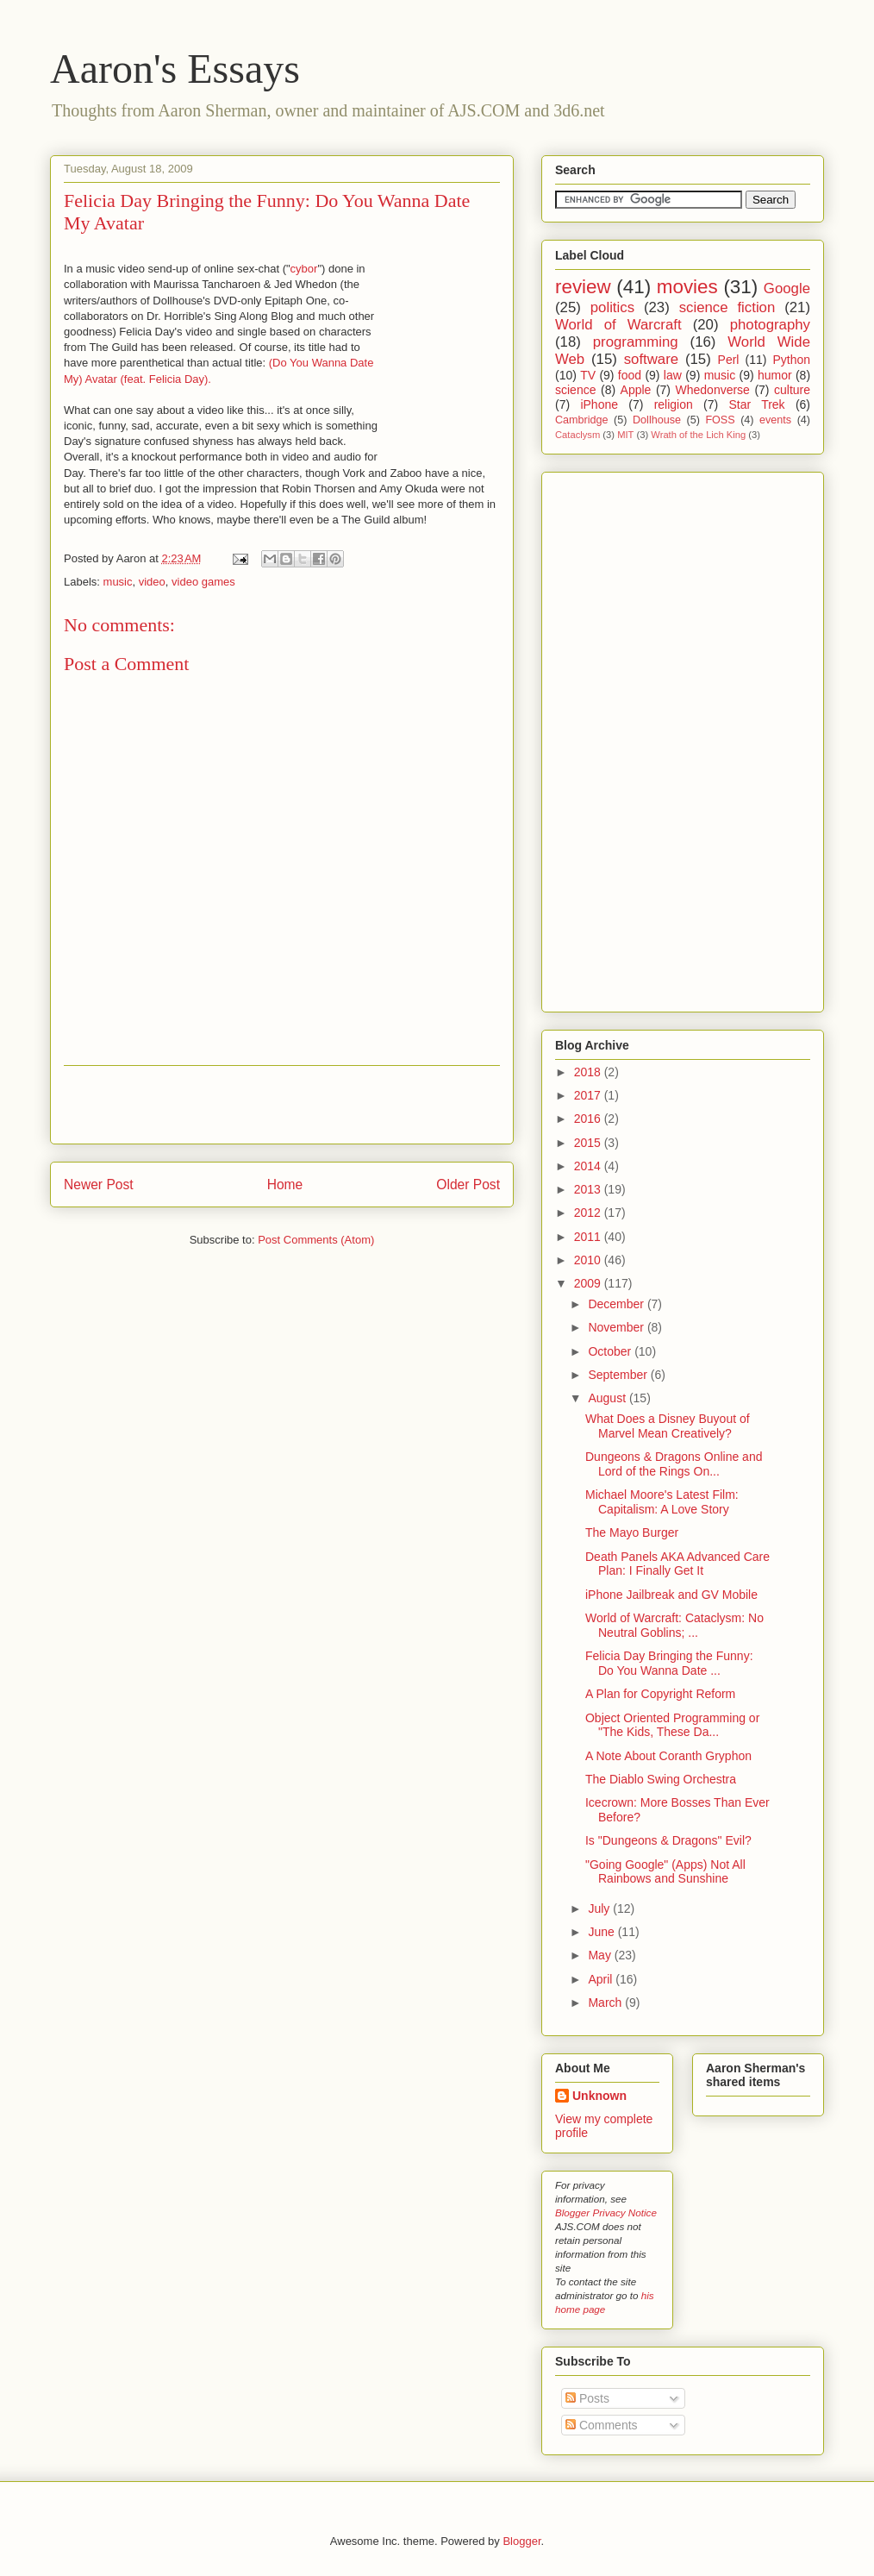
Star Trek (756, 404)
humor (775, 375)
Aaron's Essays (175, 68)
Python (791, 360)
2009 (589, 1283)
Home (285, 1184)
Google (787, 288)
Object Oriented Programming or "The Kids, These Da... (672, 1725)
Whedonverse (713, 390)
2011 (589, 1237)
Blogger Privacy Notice (606, 2212)
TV (588, 375)
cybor (304, 268)
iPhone (599, 404)
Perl (729, 360)
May (601, 1955)
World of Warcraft (618, 325)
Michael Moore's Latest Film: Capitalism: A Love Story (662, 1502)
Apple (636, 390)
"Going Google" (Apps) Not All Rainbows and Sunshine (665, 1872)
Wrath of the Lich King (698, 434)
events (775, 420)
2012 (589, 1212)
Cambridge (582, 420)
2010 (589, 1260)
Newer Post (99, 1184)
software (651, 359)
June (602, 1932)
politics (612, 307)
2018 (589, 1072)
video (152, 581)
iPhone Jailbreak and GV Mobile (671, 1594)
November (617, 1327)
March (606, 2002)
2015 (589, 1143)
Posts (587, 2398)
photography (770, 325)
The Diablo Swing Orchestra (660, 1779)
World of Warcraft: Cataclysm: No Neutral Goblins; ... (674, 1625)
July (600, 1908)
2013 (589, 1189)
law (673, 375)
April (601, 1979)
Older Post (468, 1184)
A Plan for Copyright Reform (660, 1694)
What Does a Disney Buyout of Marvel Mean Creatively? (667, 1426)
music (118, 581)
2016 (589, 1118)
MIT (625, 434)
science (575, 390)
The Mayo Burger (631, 1532)
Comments (601, 2425)
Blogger (521, 2541)
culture (792, 390)
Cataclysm (577, 434)
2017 (589, 1095)
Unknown (599, 2096)
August (608, 1398)
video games (203, 581)
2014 (589, 1166)
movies (687, 287)
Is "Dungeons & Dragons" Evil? (668, 1840)
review (583, 287)
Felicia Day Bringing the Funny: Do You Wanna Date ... (669, 1663)
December (617, 1304)
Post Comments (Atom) (316, 1239)
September (619, 1375)
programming (635, 342)
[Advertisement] (282, 1105)
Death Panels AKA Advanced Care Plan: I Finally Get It (677, 1564)
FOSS (719, 420)
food (629, 375)
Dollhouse (657, 420)
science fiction (727, 307)
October (611, 1351)
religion (673, 404)
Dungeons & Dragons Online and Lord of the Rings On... (673, 1464)
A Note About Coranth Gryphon (668, 1756)
